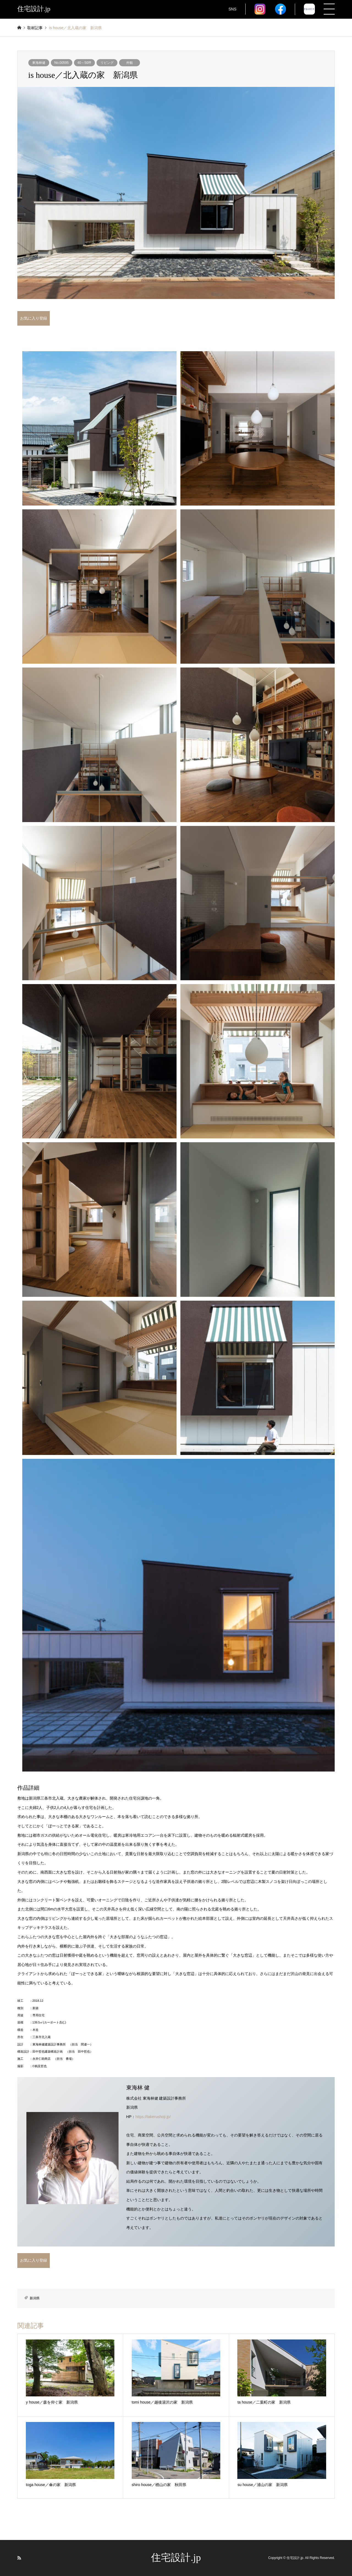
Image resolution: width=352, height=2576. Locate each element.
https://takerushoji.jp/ (152, 2116)
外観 (129, 63)
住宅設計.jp (176, 2557)
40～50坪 (85, 63)
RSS (19, 2558)
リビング (107, 63)
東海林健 (38, 63)
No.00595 (61, 63)
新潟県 (35, 2298)
